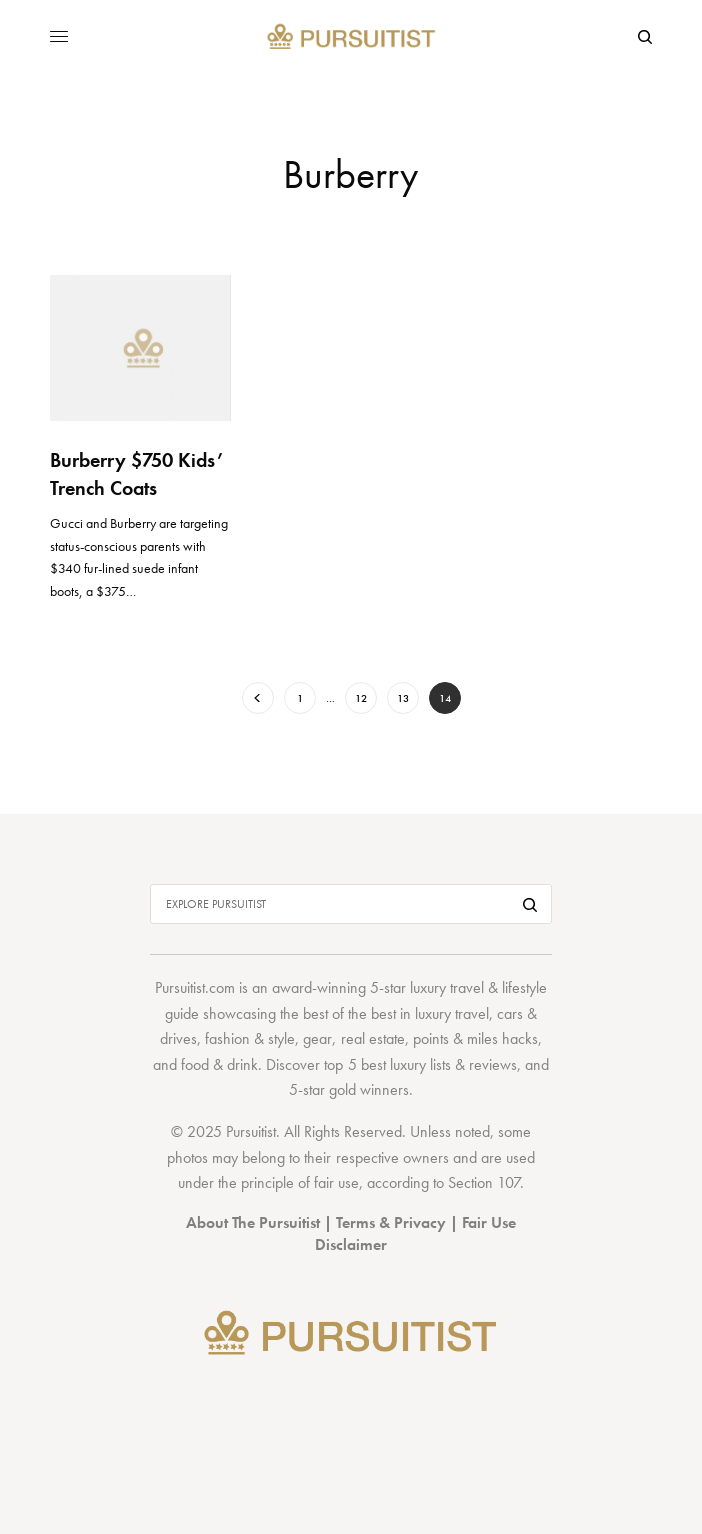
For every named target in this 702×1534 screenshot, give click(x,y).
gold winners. (371, 1089)
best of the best (349, 1013)
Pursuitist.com (195, 987)
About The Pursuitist (253, 1222)
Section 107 (484, 1182)
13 (403, 698)
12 (361, 698)
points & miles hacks (475, 1038)
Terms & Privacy (391, 1222)
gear (317, 1038)
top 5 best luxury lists (387, 1064)
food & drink (219, 1064)
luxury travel (452, 1013)
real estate (373, 1038)
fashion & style (250, 1038)
